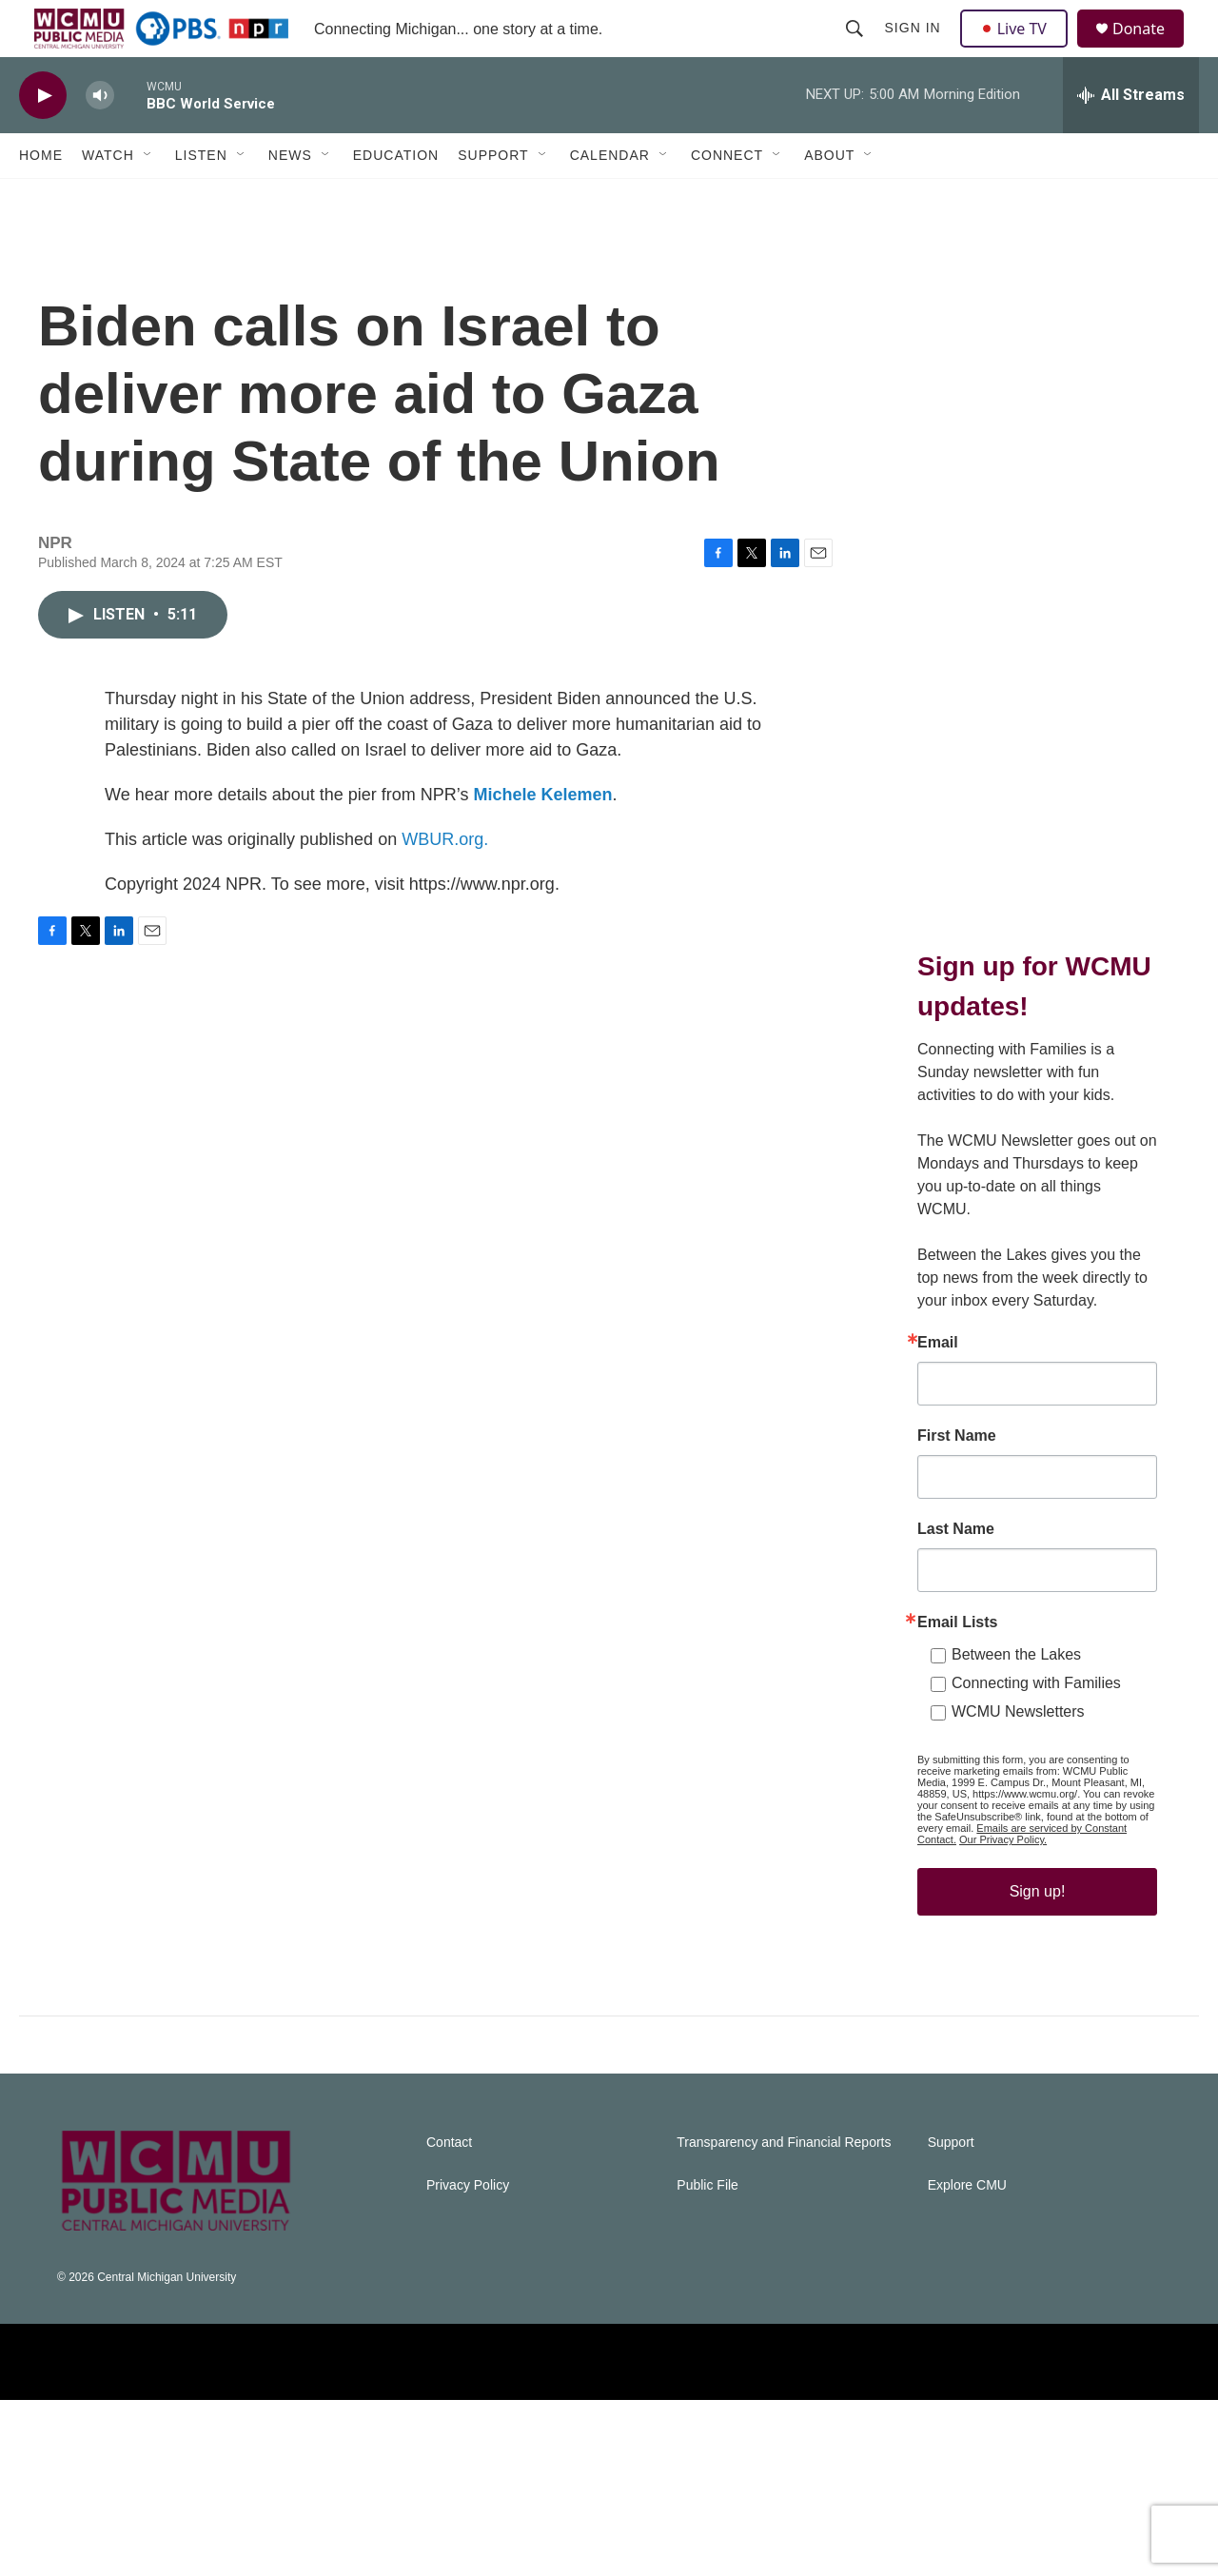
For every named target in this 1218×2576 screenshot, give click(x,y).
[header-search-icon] (856, 49)
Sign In (915, 49)
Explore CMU (967, 2361)
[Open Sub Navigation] (148, 198)
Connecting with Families (1036, 1821)
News (290, 198)
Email (937, 1480)
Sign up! (1038, 2029)
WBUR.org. (445, 901)
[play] (43, 138)
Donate (1150, 50)
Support (493, 198)
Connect (727, 198)
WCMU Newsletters (1018, 1849)
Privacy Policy (467, 2361)
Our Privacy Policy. (1003, 1977)
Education (396, 198)
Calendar (610, 198)
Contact (449, 2318)
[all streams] (1131, 138)
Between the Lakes (1016, 1792)
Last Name (955, 1667)
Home (41, 198)
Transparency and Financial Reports (784, 2318)
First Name (956, 1574)
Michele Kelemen (543, 856)
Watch (108, 198)
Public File (707, 2361)
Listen (201, 198)
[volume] (100, 138)
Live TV (1019, 49)
